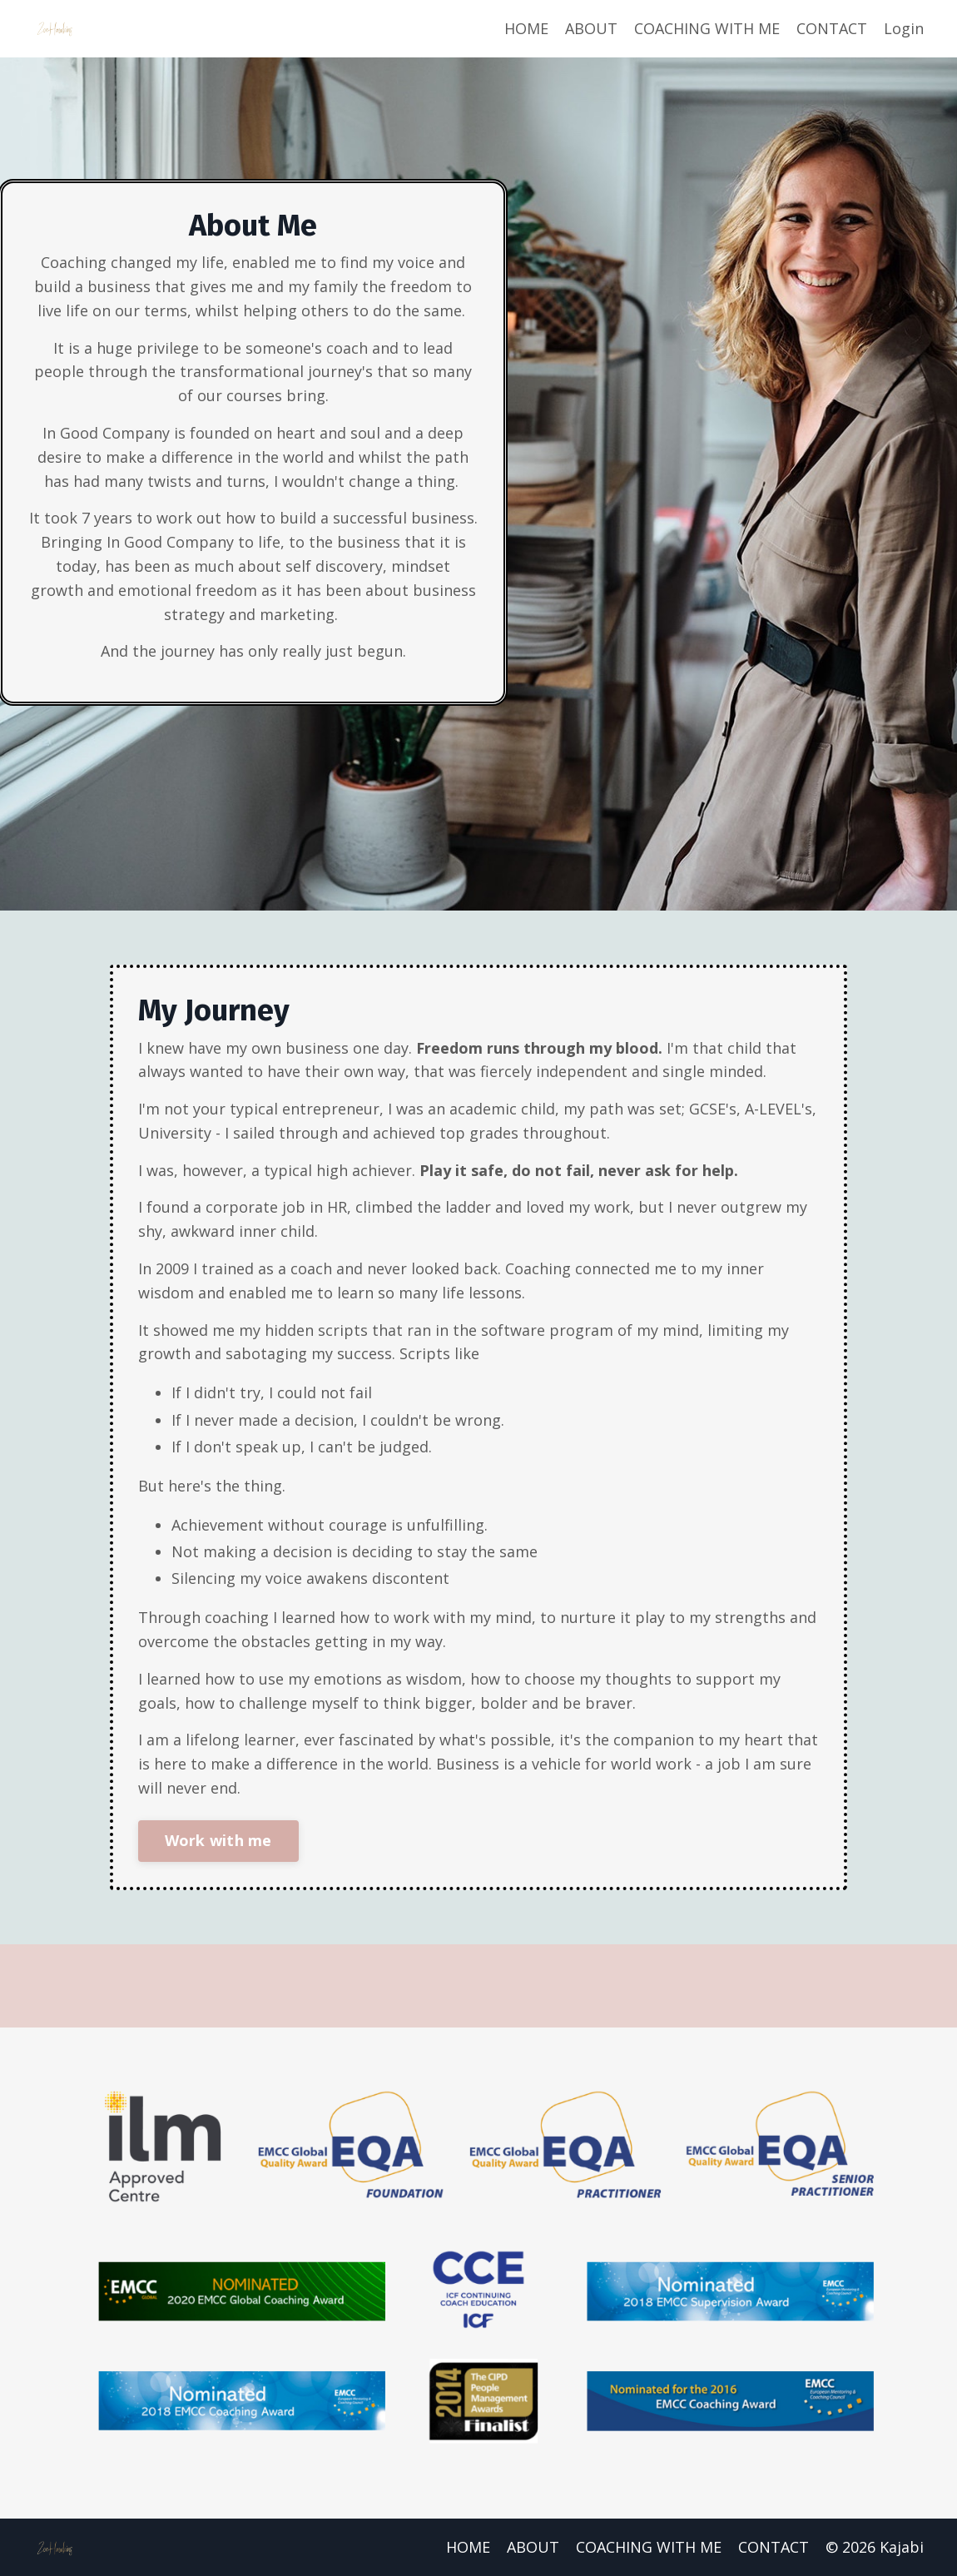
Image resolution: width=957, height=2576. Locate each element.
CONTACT (831, 28)
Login (904, 28)
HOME (526, 28)
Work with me (218, 1840)
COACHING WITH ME (707, 28)
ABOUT (591, 28)
